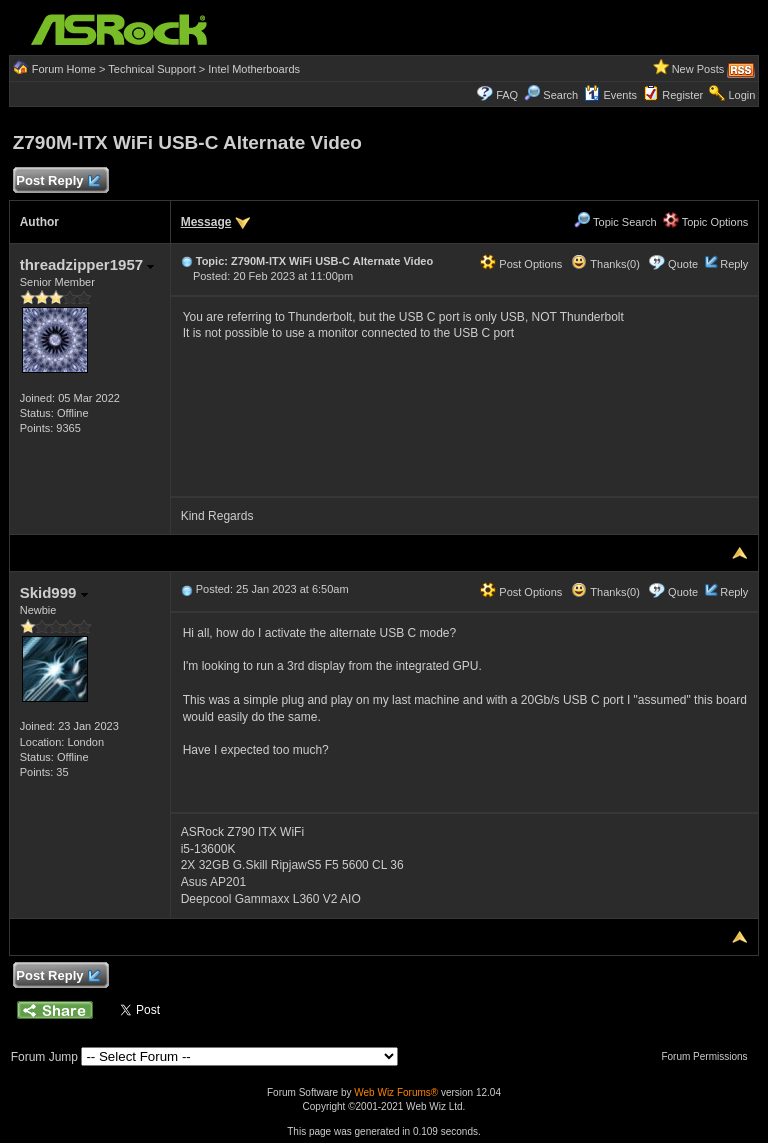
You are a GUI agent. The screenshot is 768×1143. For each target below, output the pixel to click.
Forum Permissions (709, 1056)
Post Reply (58, 181)
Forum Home (64, 69)
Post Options (521, 264)
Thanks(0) (605, 264)
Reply (734, 264)
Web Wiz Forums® (396, 1092)
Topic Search (615, 222)
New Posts (698, 69)
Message (206, 222)
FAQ (507, 95)
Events (610, 95)
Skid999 (54, 592)
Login (741, 95)
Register (682, 95)
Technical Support (151, 69)
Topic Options (706, 222)
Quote (683, 264)
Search (560, 95)
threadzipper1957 (87, 264)
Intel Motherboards (254, 69)
